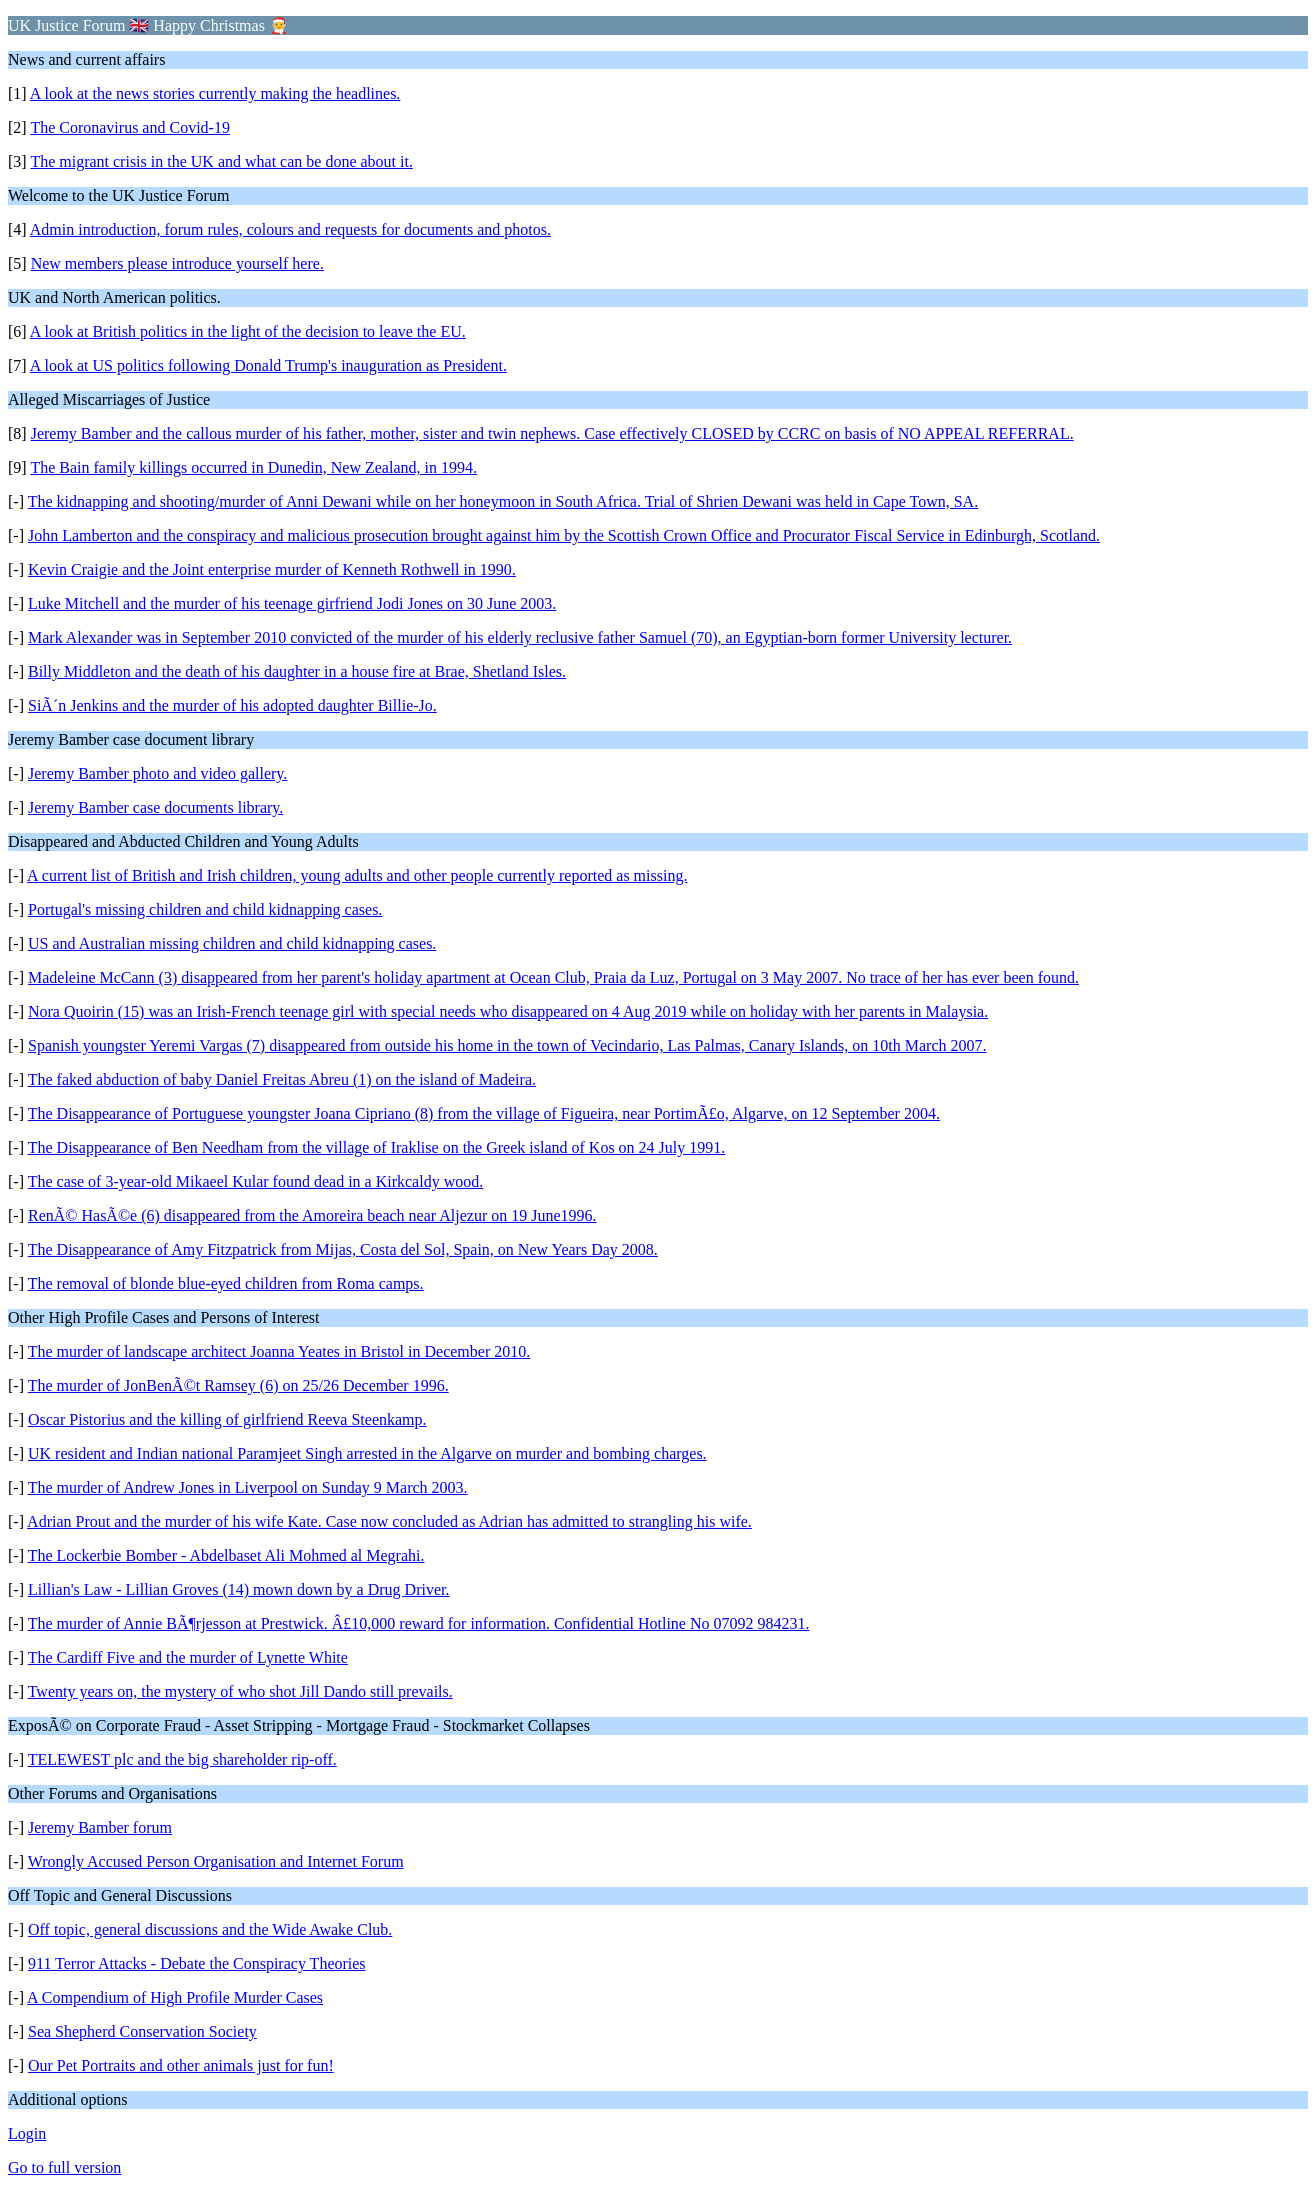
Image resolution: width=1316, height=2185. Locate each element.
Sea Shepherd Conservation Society (142, 2031)
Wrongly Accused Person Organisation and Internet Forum (216, 1861)
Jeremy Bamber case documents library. (155, 807)
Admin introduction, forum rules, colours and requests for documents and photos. (290, 229)
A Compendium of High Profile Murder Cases (175, 1997)
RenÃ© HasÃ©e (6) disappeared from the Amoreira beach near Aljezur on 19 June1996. (312, 1215)
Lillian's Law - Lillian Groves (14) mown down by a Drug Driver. (238, 1589)
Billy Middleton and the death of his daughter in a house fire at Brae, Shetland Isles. (297, 671)
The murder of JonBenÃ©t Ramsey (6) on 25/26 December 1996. (238, 1385)
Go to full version (64, 2167)
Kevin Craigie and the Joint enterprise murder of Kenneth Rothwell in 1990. (272, 569)
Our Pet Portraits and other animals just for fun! (181, 2065)
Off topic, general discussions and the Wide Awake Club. (210, 1929)
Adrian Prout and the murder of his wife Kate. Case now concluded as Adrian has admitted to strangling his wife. (389, 1521)
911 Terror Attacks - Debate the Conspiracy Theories (197, 1963)
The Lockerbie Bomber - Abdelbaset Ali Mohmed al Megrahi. (226, 1555)
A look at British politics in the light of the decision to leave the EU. (248, 331)
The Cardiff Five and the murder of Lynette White (188, 1657)
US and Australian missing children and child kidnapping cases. (232, 943)
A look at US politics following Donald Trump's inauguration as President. (268, 365)
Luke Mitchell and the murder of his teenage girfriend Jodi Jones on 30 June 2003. (292, 603)
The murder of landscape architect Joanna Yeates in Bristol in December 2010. (279, 1351)
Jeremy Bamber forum (100, 1827)
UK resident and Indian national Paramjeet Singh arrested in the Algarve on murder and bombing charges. (367, 1453)
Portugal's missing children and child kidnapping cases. (205, 909)
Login (27, 2133)
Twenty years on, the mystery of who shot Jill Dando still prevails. (240, 1691)
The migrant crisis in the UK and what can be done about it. (221, 161)
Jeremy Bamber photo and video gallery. (157, 773)
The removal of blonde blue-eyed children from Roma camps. (226, 1283)
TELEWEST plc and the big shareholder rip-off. (182, 1759)
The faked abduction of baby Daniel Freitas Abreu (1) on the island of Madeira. (282, 1079)
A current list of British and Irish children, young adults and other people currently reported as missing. (357, 875)
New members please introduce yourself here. (177, 263)
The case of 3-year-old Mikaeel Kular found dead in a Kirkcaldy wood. (256, 1181)
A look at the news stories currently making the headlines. (215, 93)
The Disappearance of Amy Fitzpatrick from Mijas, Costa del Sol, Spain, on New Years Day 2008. (343, 1249)
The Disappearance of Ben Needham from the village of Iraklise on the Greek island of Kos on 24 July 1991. (377, 1147)
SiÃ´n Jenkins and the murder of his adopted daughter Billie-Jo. (232, 705)
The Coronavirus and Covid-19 (130, 127)
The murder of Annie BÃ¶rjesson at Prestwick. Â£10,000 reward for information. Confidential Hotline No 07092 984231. (419, 1623)
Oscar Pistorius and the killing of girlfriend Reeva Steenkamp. (227, 1419)
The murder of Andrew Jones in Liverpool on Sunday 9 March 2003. (248, 1487)
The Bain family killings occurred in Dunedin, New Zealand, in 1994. (253, 467)
